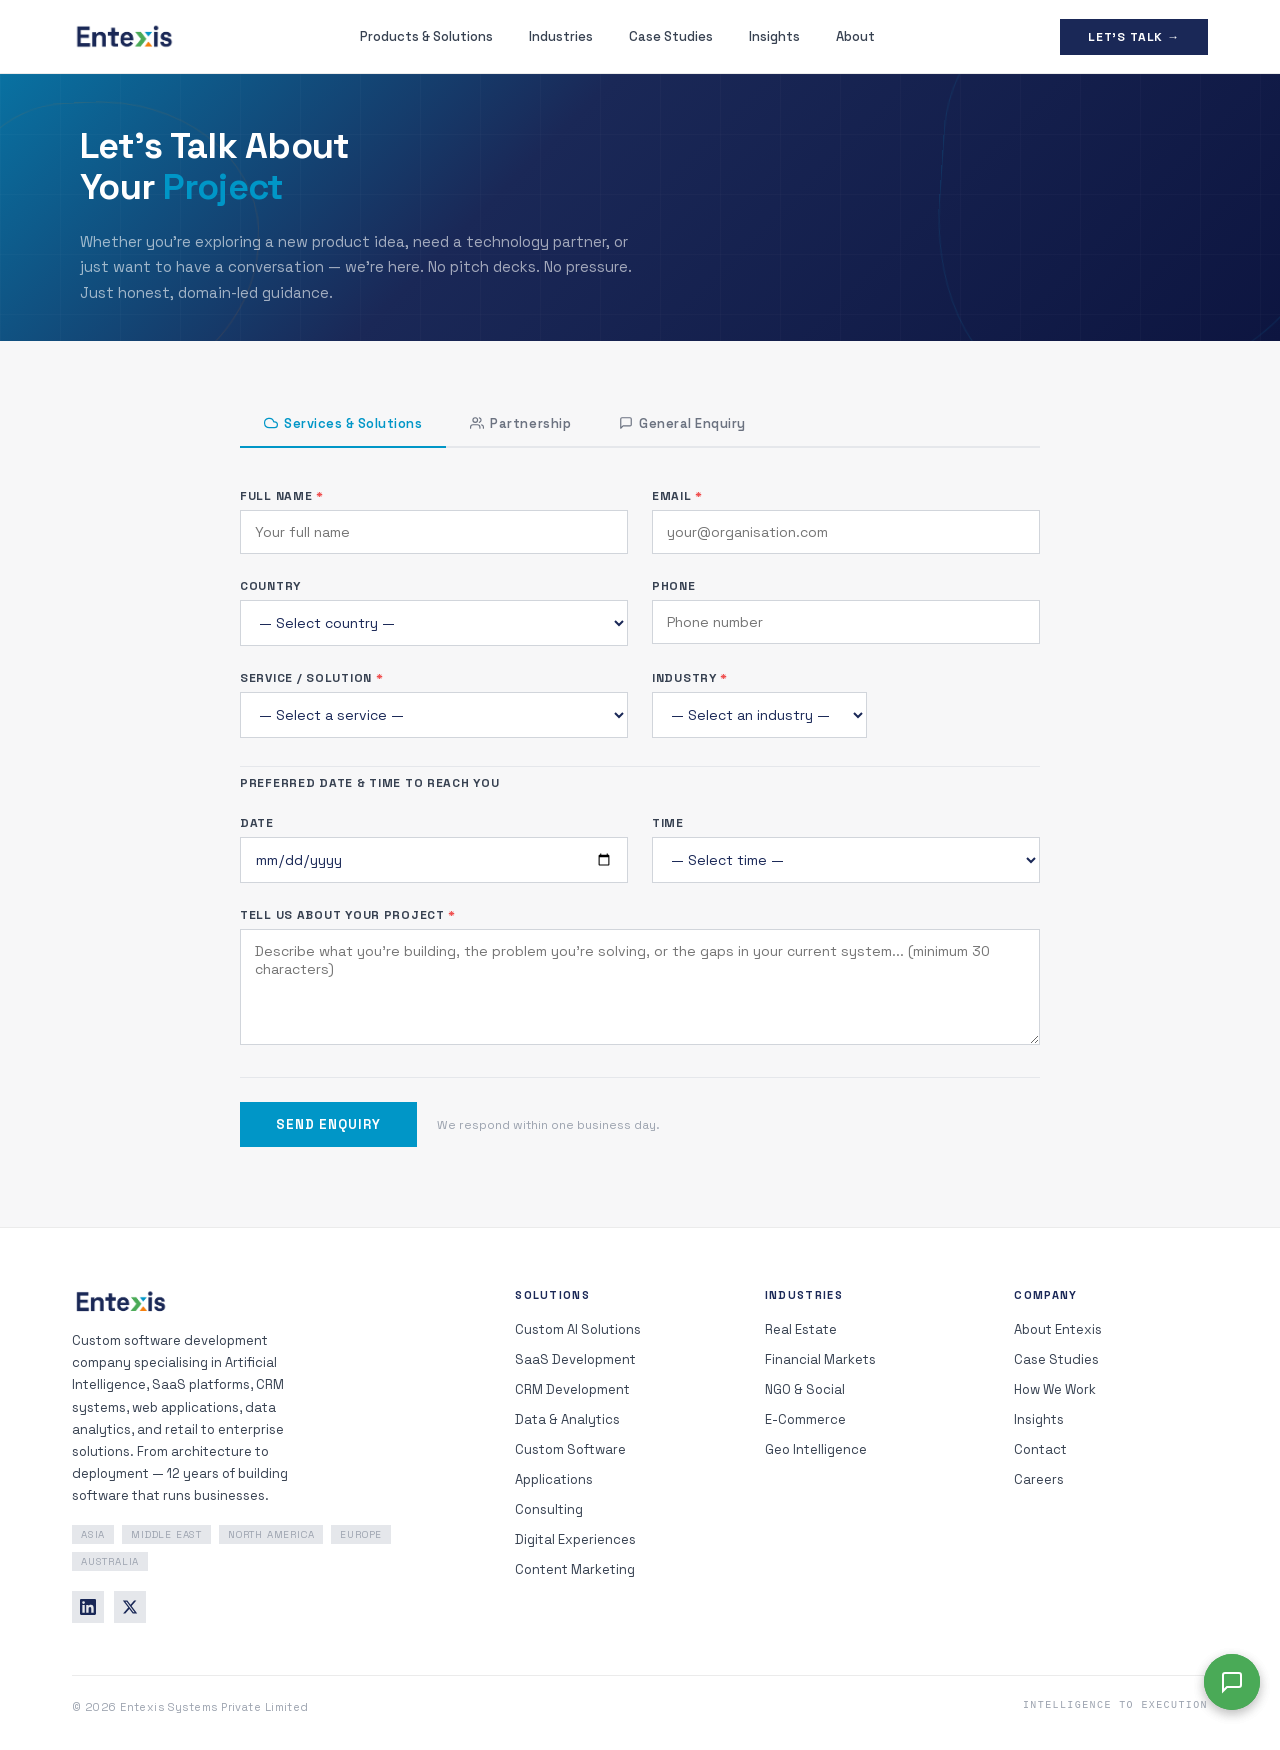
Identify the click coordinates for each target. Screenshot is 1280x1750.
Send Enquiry (328, 1124)
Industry (690, 678)
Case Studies (671, 36)
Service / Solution (311, 678)
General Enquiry (682, 423)
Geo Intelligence (816, 1449)
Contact (1040, 1449)
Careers (1039, 1479)
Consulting (549, 1509)
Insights (774, 36)
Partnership (520, 423)
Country (270, 586)
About (855, 36)
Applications (554, 1479)
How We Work (1055, 1389)
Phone (674, 586)
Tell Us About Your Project (348, 915)
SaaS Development (575, 1359)
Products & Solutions (426, 36)
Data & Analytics (567, 1419)
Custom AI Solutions (578, 1329)
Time (668, 823)
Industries (561, 36)
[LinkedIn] (88, 1607)
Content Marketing (575, 1569)
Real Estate (801, 1329)
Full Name (282, 496)
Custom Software (570, 1449)
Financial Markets (820, 1359)
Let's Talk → (1134, 37)
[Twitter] (130, 1607)
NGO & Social (805, 1389)
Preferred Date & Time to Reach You (369, 783)
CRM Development (572, 1389)
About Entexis (1058, 1329)
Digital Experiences (575, 1539)
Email (677, 496)
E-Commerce (805, 1419)
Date (257, 823)
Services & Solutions (343, 423)
